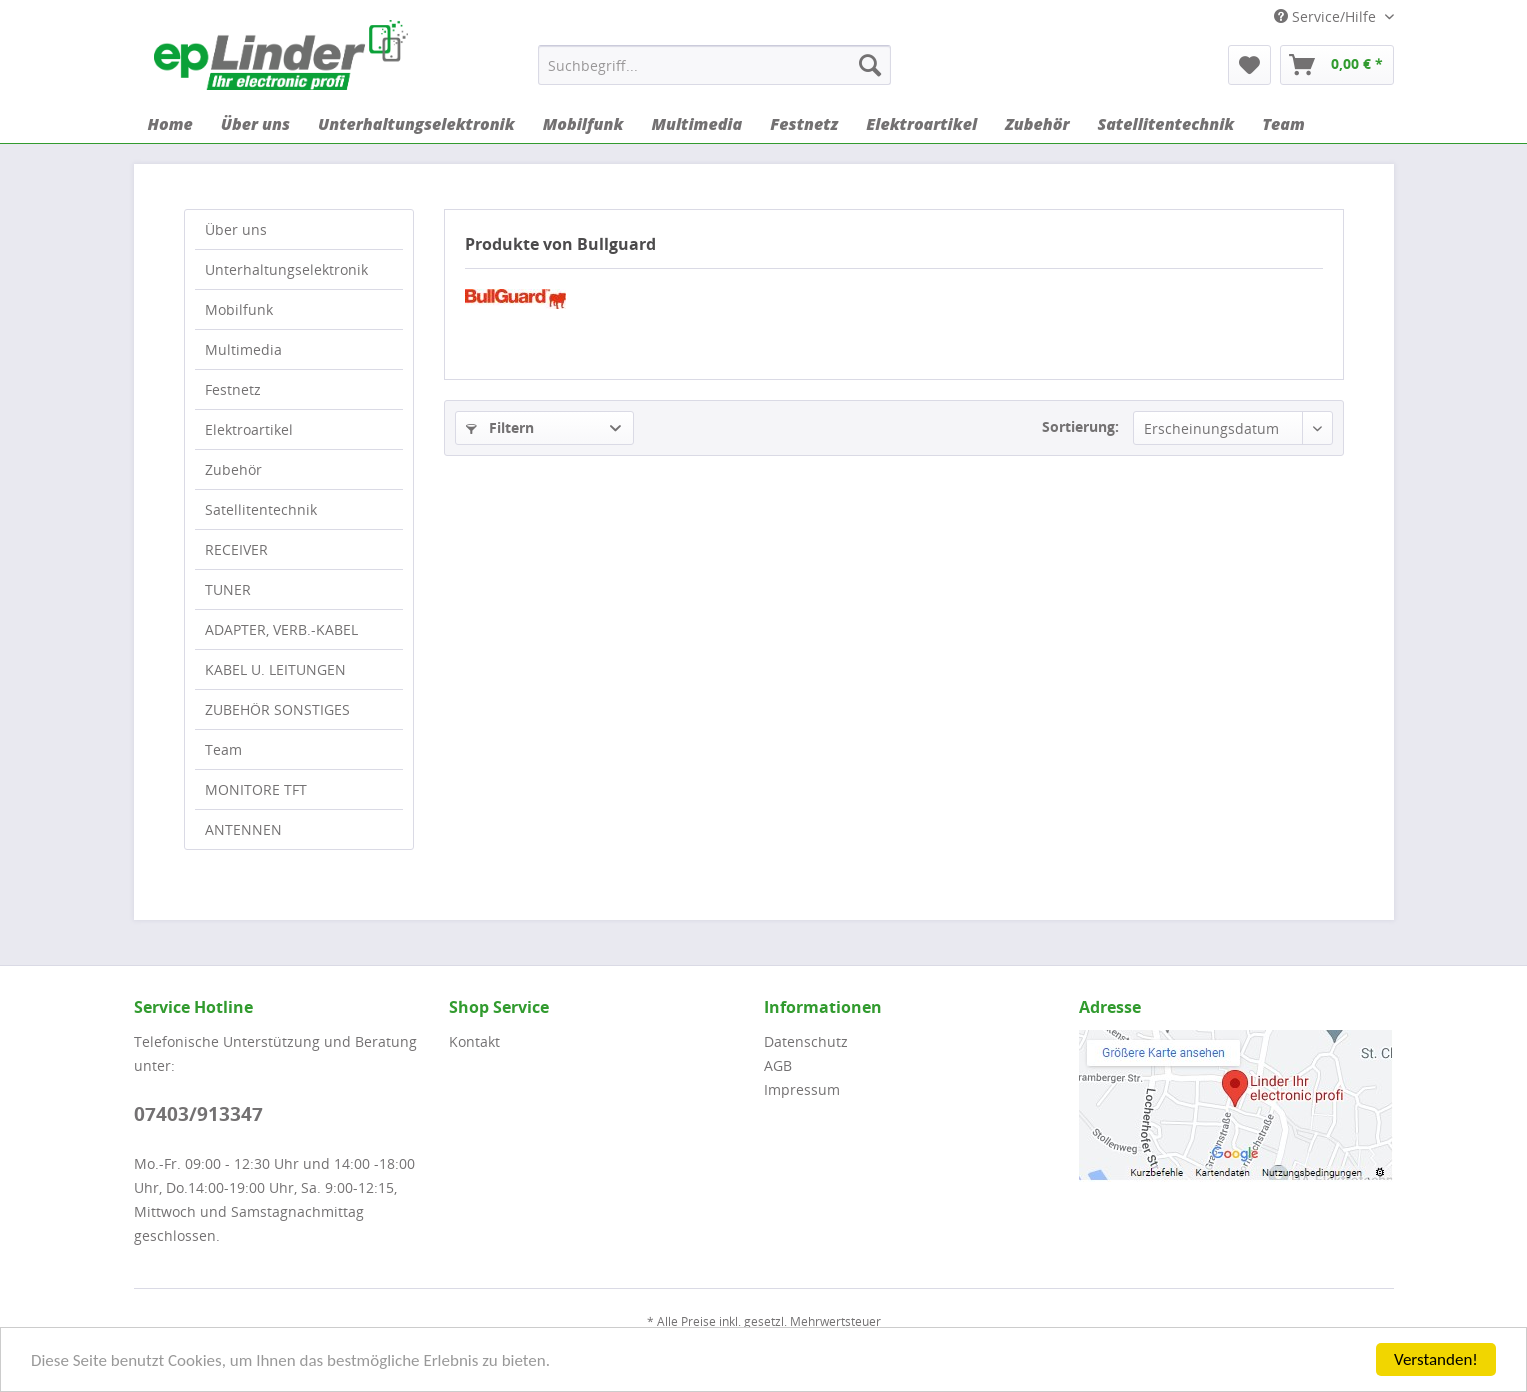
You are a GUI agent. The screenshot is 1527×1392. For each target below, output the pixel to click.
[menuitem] (714, 65)
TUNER (228, 589)
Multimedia (243, 349)
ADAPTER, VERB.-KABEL (281, 629)
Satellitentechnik (261, 509)
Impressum (802, 1089)
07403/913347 (198, 1114)
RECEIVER (236, 549)
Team (223, 749)
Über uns (236, 229)
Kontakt (474, 1041)
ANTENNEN (243, 829)
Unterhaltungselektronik (286, 269)
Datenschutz (806, 1041)
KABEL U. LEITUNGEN (275, 669)
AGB (778, 1065)
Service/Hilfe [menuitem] (1327, 16)
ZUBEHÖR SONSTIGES (277, 709)
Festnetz (233, 389)
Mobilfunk (239, 309)
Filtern (500, 427)
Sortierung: (1080, 426)
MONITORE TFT (256, 789)
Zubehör (233, 469)
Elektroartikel (249, 429)
